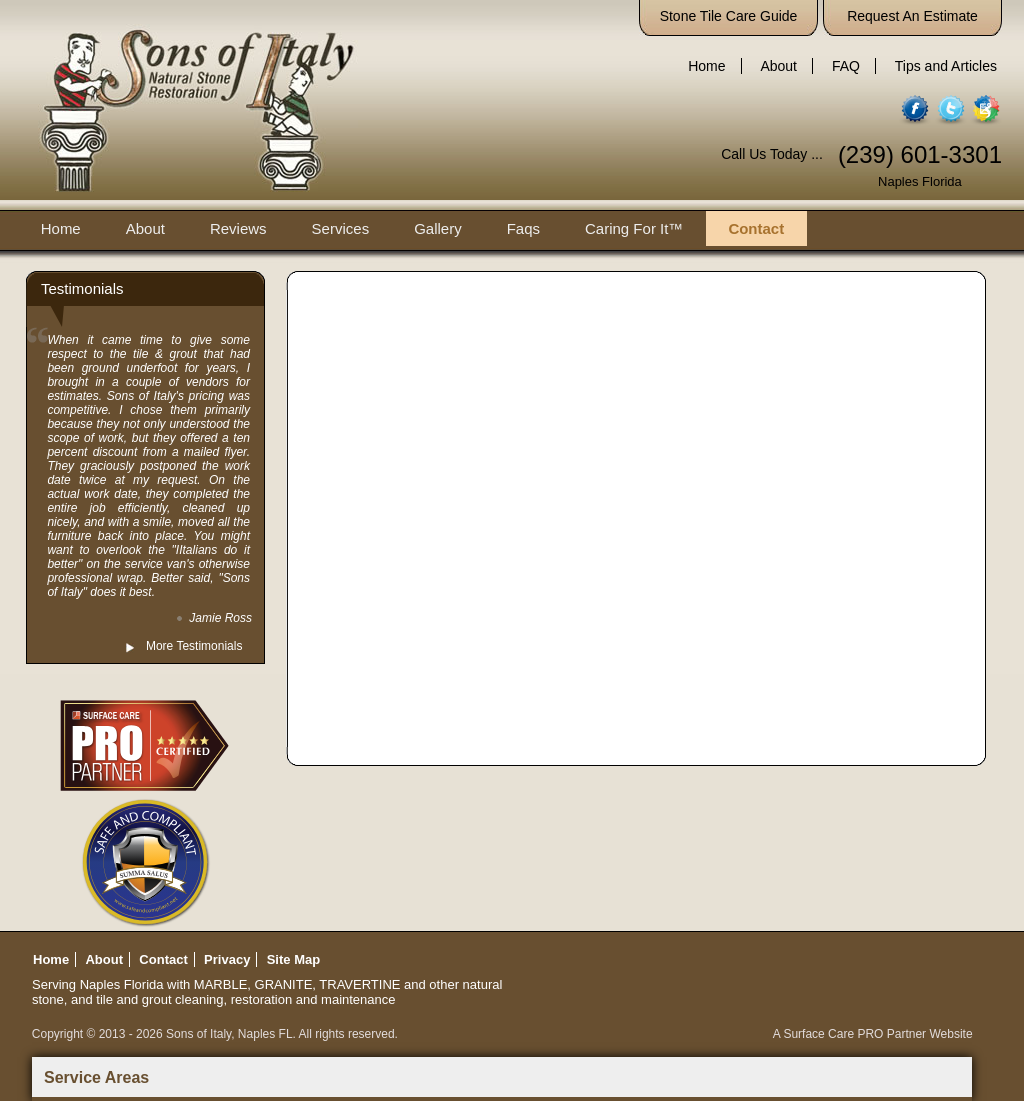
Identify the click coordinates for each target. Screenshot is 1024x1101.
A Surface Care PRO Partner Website (873, 1034)
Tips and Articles (946, 66)
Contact (756, 228)
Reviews (238, 228)
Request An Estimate (912, 16)
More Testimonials (194, 646)
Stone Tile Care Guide (729, 16)
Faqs (523, 228)
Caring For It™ (634, 228)
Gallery (438, 228)
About (778, 66)
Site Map (293, 959)
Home (706, 66)
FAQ (846, 66)
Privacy (227, 959)
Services (341, 228)
